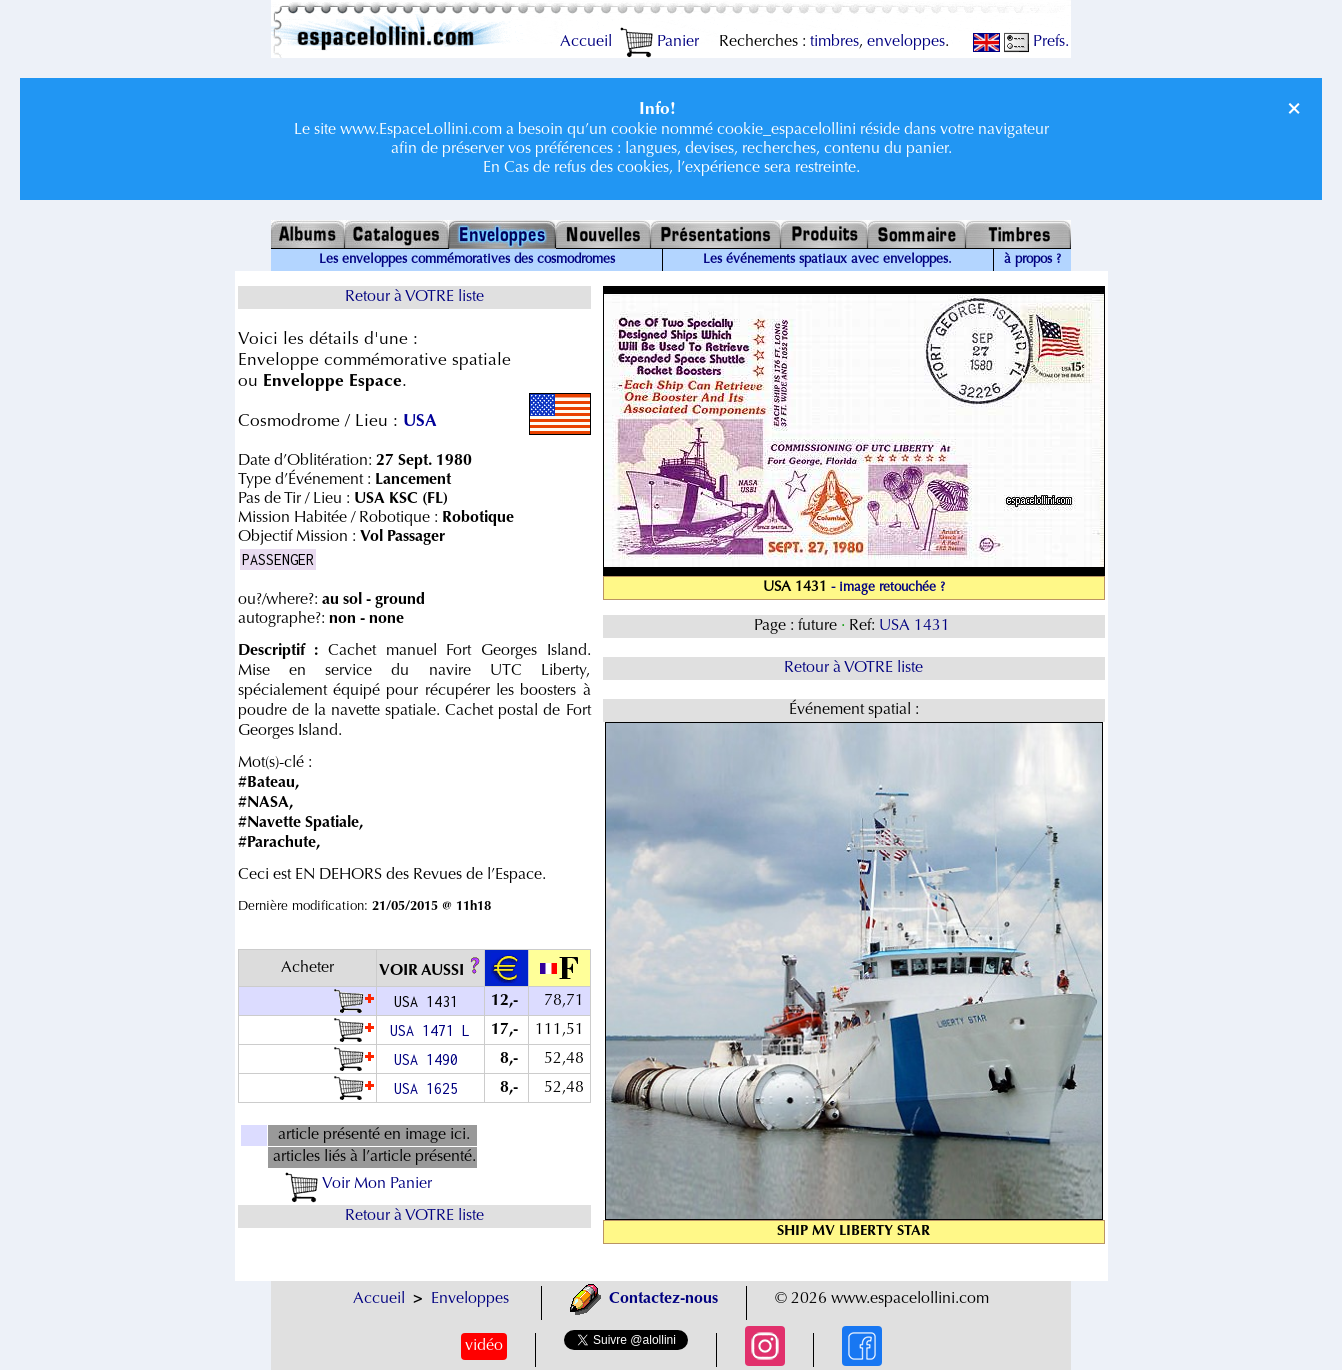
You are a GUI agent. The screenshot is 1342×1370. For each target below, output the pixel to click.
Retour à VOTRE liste (414, 297)
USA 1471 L (430, 1030)
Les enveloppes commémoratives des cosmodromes (467, 260)
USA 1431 (916, 626)
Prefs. (1036, 42)
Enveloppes (470, 1299)
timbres (834, 42)
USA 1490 (430, 1059)
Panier (659, 42)
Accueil (586, 42)
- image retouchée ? (888, 588)
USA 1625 (430, 1088)
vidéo (484, 1346)
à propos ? (1032, 260)
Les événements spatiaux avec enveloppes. (827, 260)
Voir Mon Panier (358, 1184)
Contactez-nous (644, 1299)
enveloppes (906, 42)
